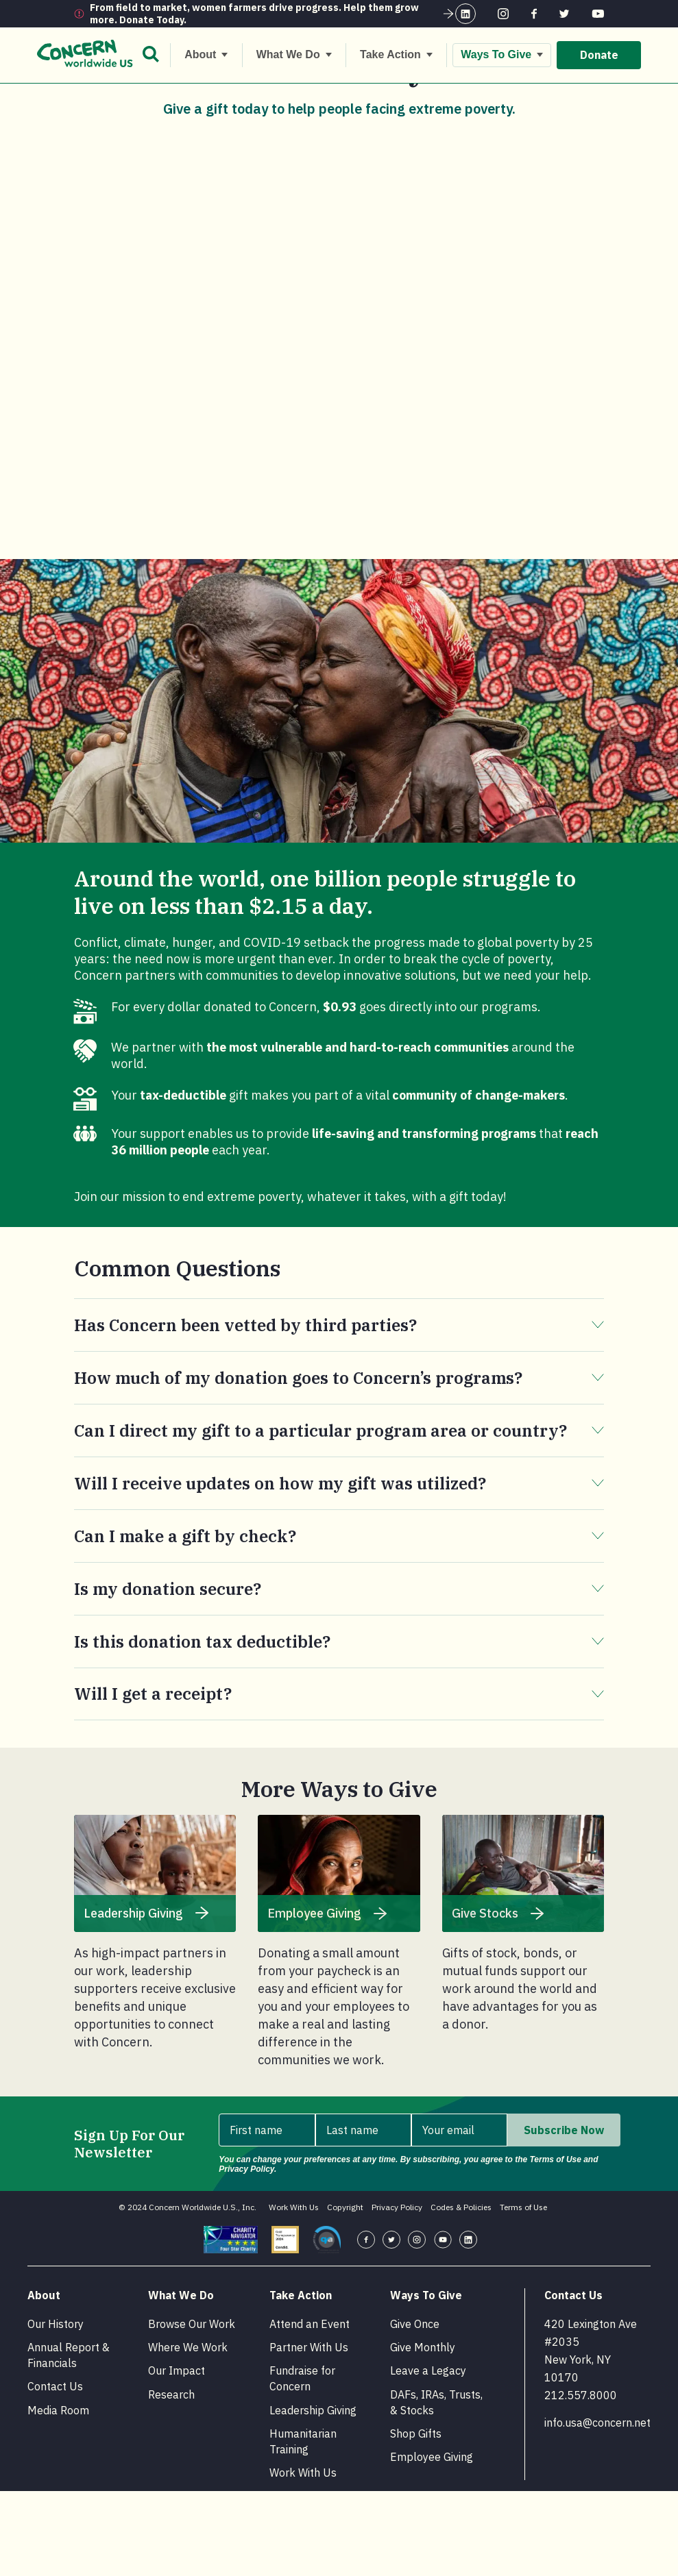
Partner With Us (308, 2432)
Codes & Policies (461, 2292)
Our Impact (176, 2455)
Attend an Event (309, 2409)
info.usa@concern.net (597, 2507)
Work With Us (294, 2292)
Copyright (345, 2292)
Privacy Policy (397, 2292)
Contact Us (55, 2471)
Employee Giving (431, 2542)
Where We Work (188, 2432)
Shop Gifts (415, 2518)
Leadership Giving (312, 2495)
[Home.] (82, 98)
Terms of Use (523, 2292)
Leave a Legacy (428, 2455)
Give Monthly (422, 2432)
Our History (55, 2409)
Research (171, 2479)
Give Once (414, 2409)
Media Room (58, 2495)
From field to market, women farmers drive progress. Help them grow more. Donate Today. (272, 13)
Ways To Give (133, 97)
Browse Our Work (191, 2409)
